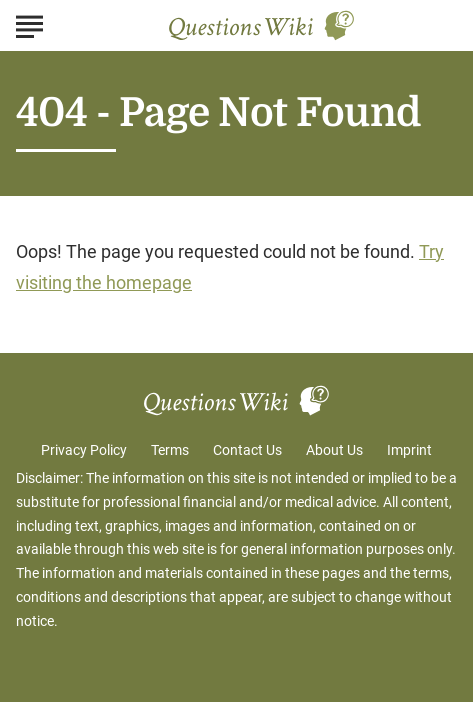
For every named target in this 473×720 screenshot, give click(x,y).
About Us (334, 450)
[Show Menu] (29, 24)
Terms (170, 450)
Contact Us (247, 450)
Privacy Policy (84, 450)
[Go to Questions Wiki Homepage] (262, 25)
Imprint (409, 450)
